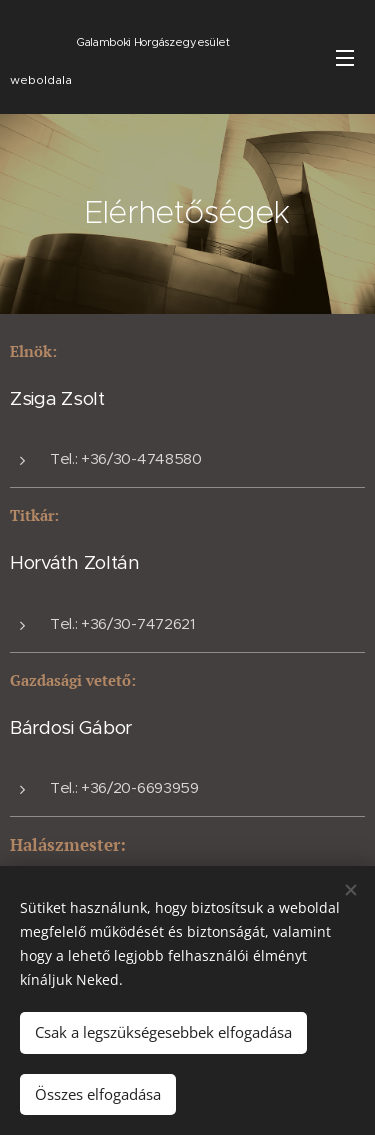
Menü (345, 58)
